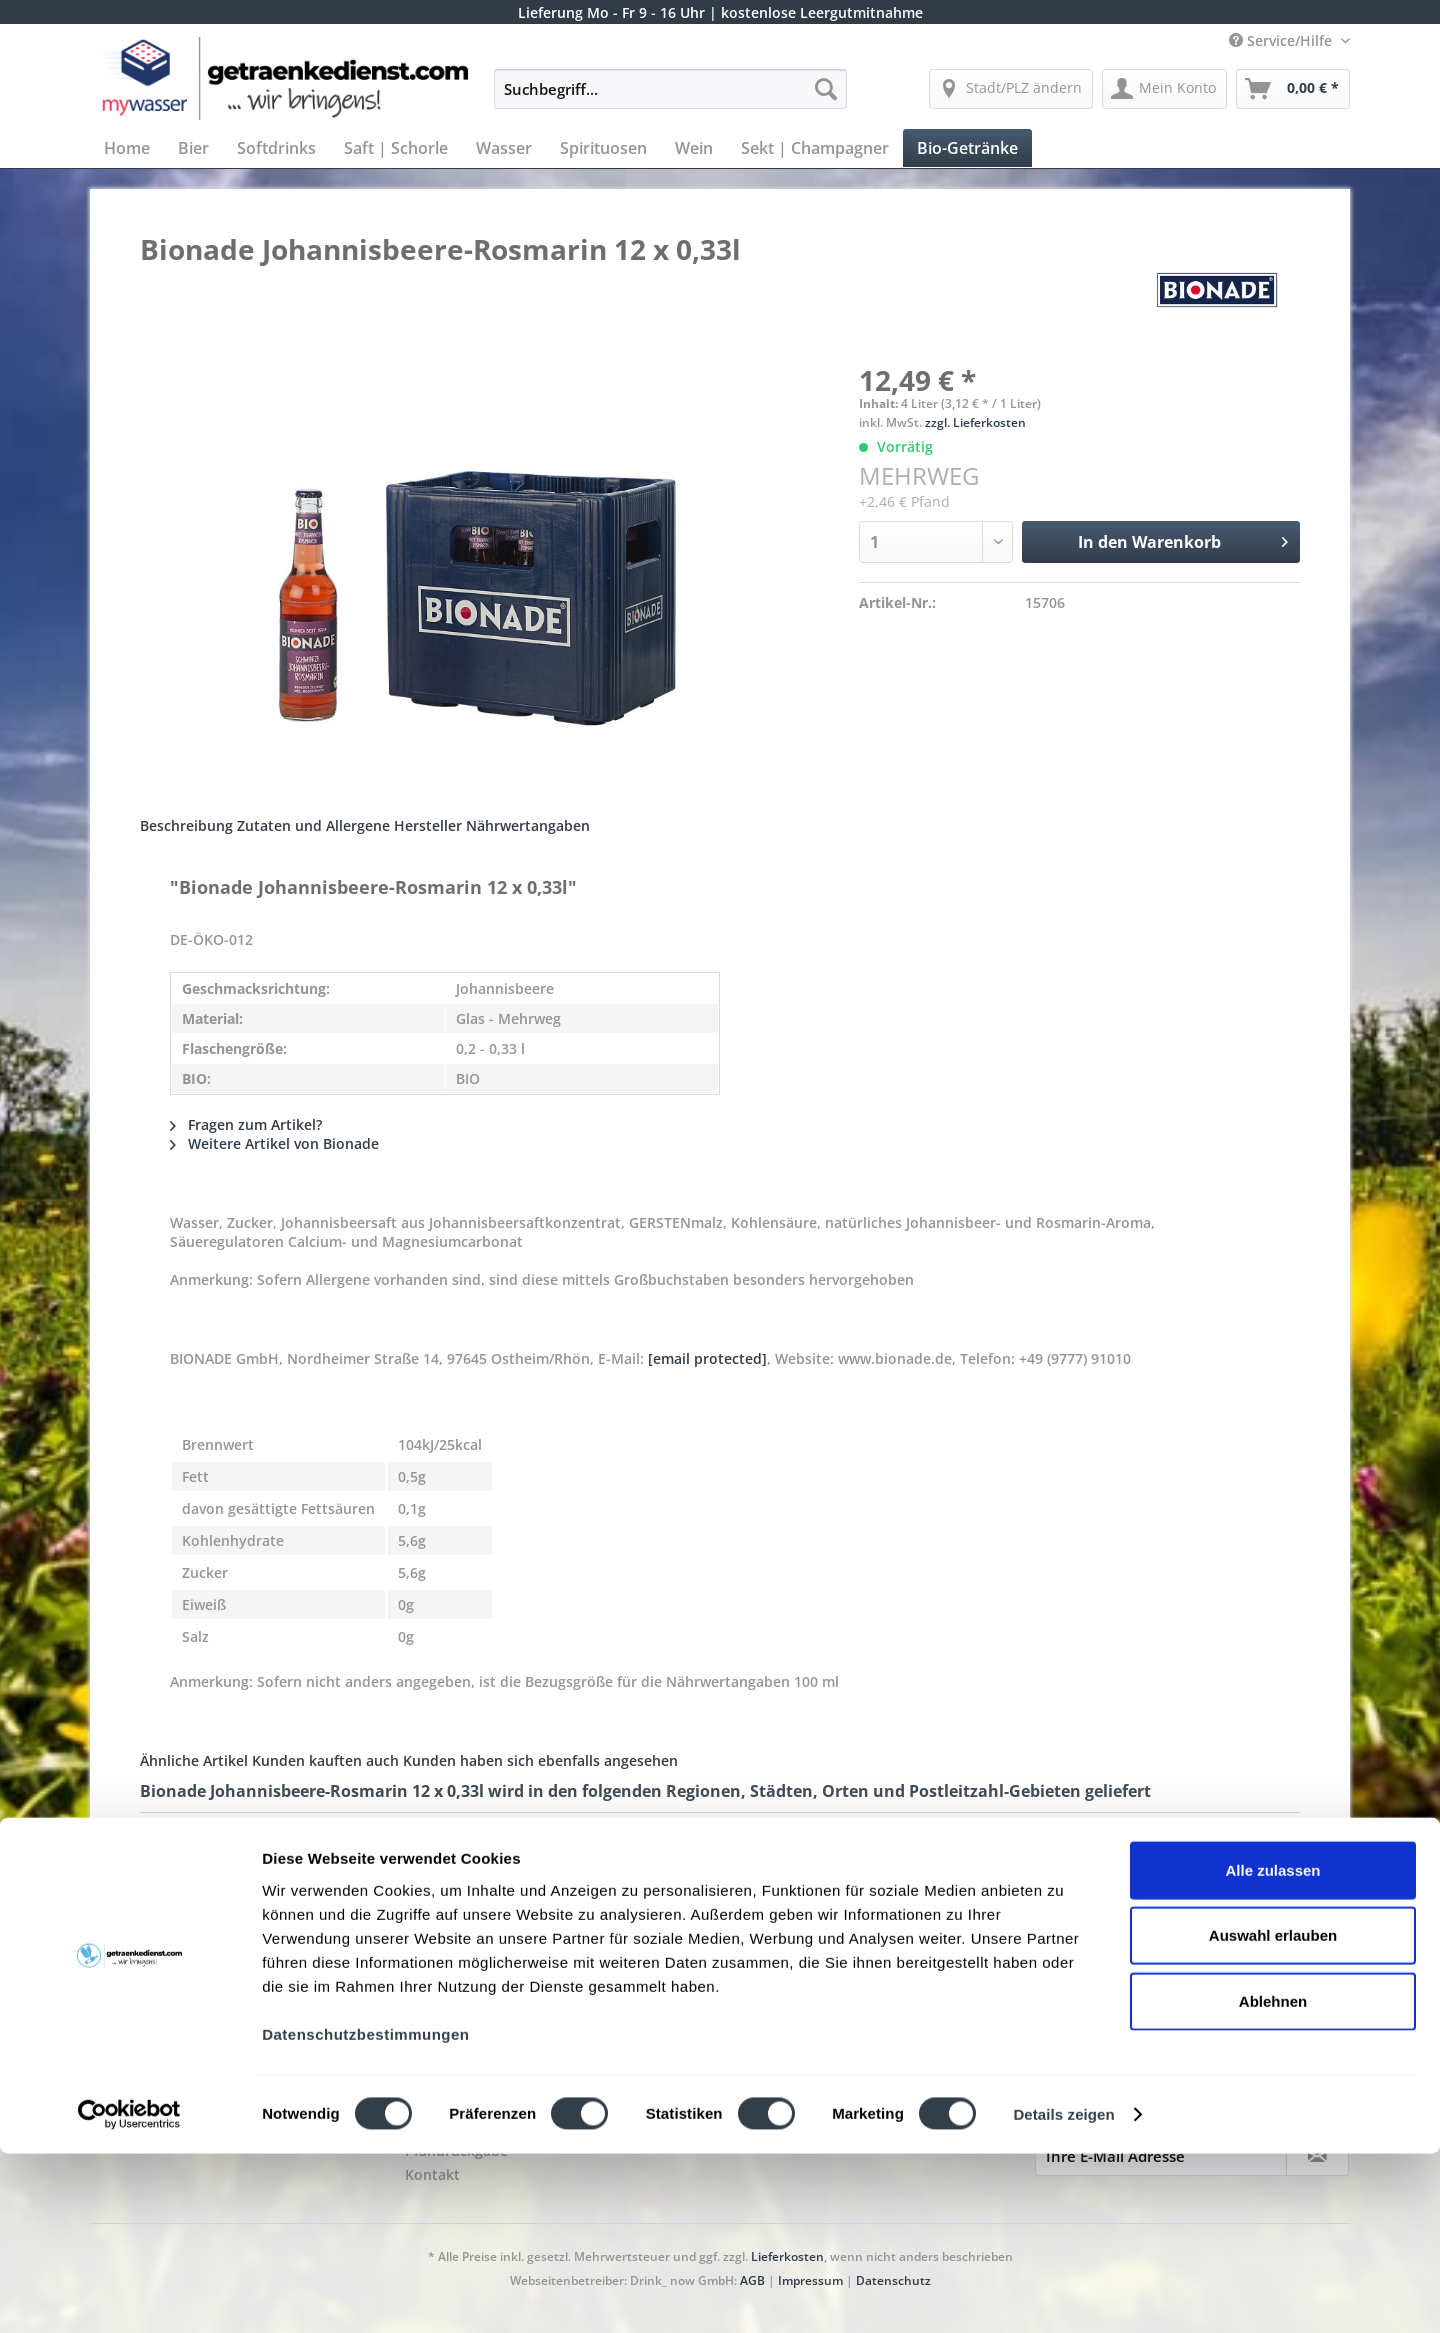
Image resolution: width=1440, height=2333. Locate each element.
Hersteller (428, 825)
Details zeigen (1063, 2293)
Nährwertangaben (528, 825)
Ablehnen (1273, 2179)
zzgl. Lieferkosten (975, 422)
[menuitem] (670, 98)
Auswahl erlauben (1273, 2114)
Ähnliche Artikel (194, 1760)
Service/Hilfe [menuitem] (1282, 40)
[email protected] (707, 1358)
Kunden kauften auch (325, 1760)
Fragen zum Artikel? (246, 1124)
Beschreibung (186, 825)
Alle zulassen (1272, 2048)
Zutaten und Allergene (313, 825)
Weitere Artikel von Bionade (274, 1143)
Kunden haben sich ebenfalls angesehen (540, 1760)
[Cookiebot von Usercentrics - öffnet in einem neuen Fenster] (129, 2294)
